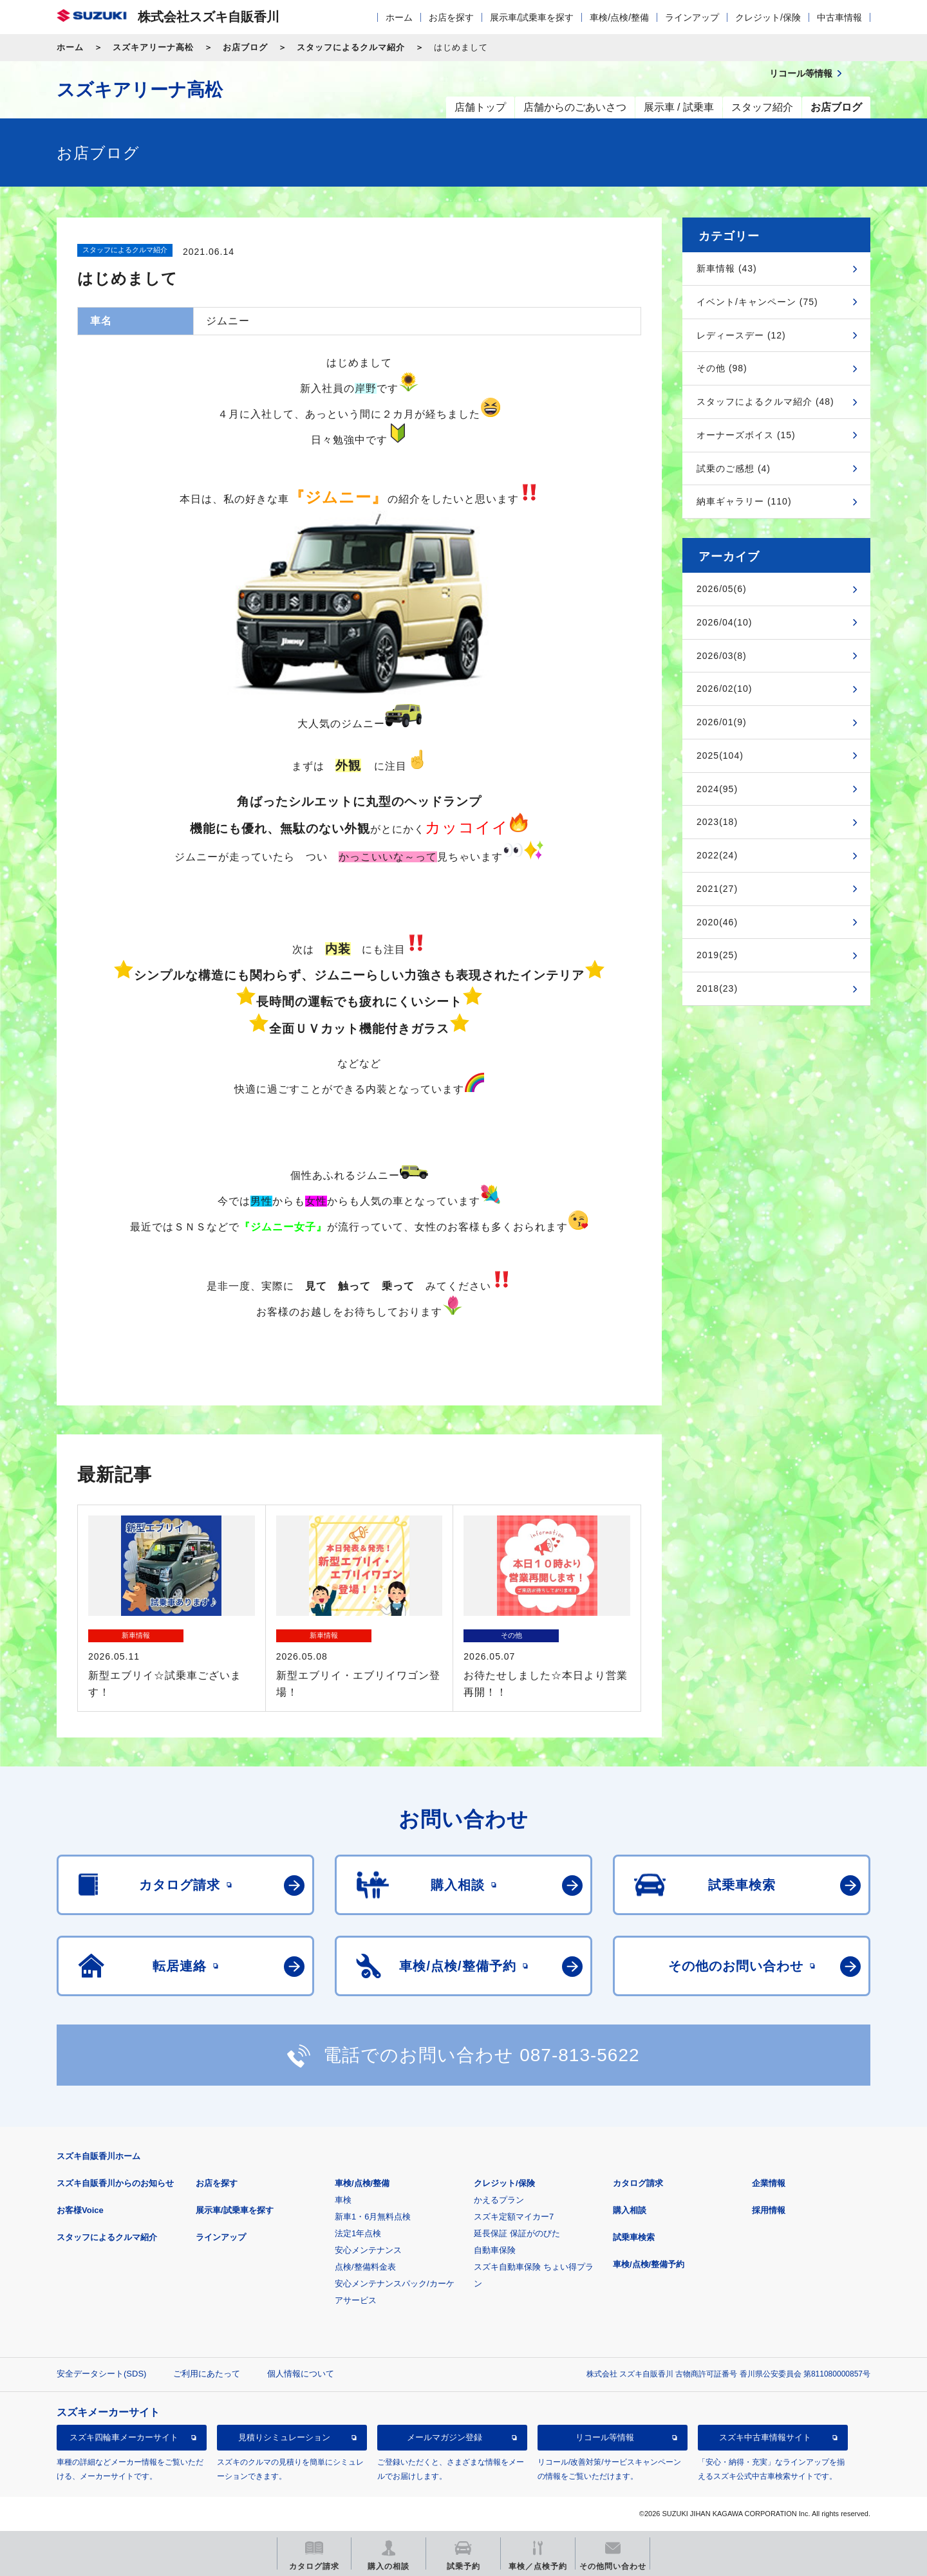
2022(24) (717, 855)
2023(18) (717, 822)
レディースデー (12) (741, 335)
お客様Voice (80, 2210)
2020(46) (717, 922)
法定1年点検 (358, 2233)
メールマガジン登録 (444, 2437)
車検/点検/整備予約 (648, 2264)
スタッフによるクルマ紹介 (351, 47)
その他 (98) (722, 368)
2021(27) (717, 889)
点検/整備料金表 (365, 2267)
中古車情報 (839, 17)
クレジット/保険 (768, 17)
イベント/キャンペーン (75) (757, 302)
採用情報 (768, 2210)
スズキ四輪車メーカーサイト (124, 2437)
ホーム (399, 17)
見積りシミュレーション (284, 2437)
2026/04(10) (725, 622)
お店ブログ (245, 47)
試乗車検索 (634, 2237)
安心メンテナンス (368, 2250)
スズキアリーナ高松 (153, 47)
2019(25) (717, 955)
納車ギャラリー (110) (744, 501)
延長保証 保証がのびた (517, 2233)
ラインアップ (692, 17)
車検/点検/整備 (619, 17)
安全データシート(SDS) (101, 2373)
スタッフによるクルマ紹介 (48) (765, 401)
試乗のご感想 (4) (734, 468)
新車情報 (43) (727, 268)
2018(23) (717, 988)
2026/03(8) (722, 656)
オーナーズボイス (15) (746, 435)
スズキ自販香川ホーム (98, 2156)
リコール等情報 (605, 2437)
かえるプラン (499, 2200)
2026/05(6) (722, 589)
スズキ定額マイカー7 (514, 2216)
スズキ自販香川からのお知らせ (115, 2183)
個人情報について (300, 2373)
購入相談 (629, 2210)
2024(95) (717, 789)
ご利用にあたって (206, 2373)
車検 (343, 2200)
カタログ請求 (638, 2183)
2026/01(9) (722, 722)
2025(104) (720, 755)
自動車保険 (495, 2250)
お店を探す (451, 17)
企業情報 (768, 2183)
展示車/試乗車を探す (532, 17)
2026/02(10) (725, 688)
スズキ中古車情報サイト (765, 2437)
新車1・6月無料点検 (373, 2216)
